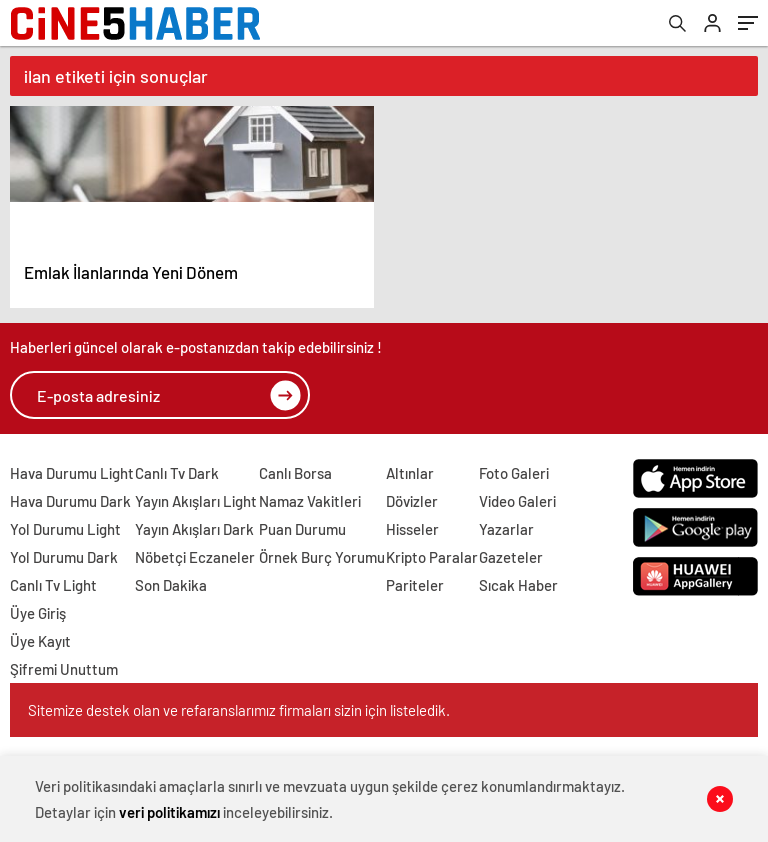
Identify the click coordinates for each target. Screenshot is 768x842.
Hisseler (412, 529)
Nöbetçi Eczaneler (195, 557)
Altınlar (410, 473)
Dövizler (412, 501)
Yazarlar (506, 529)
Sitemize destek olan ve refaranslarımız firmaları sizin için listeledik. (239, 710)
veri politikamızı (169, 812)
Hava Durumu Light (72, 473)
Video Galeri (517, 501)
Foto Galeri (514, 473)
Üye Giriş (38, 613)
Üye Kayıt (40, 641)
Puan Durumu (302, 529)
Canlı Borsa (295, 473)
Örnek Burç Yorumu (322, 557)
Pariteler (415, 585)
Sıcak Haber (518, 585)
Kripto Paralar (432, 557)
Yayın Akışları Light (196, 501)
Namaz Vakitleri (310, 501)
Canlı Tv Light (53, 585)
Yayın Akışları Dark (194, 529)
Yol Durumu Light (65, 529)
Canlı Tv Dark (177, 473)
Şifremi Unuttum (64, 669)
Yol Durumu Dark (64, 557)
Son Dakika (171, 585)
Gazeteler (511, 557)
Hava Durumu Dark (70, 501)
